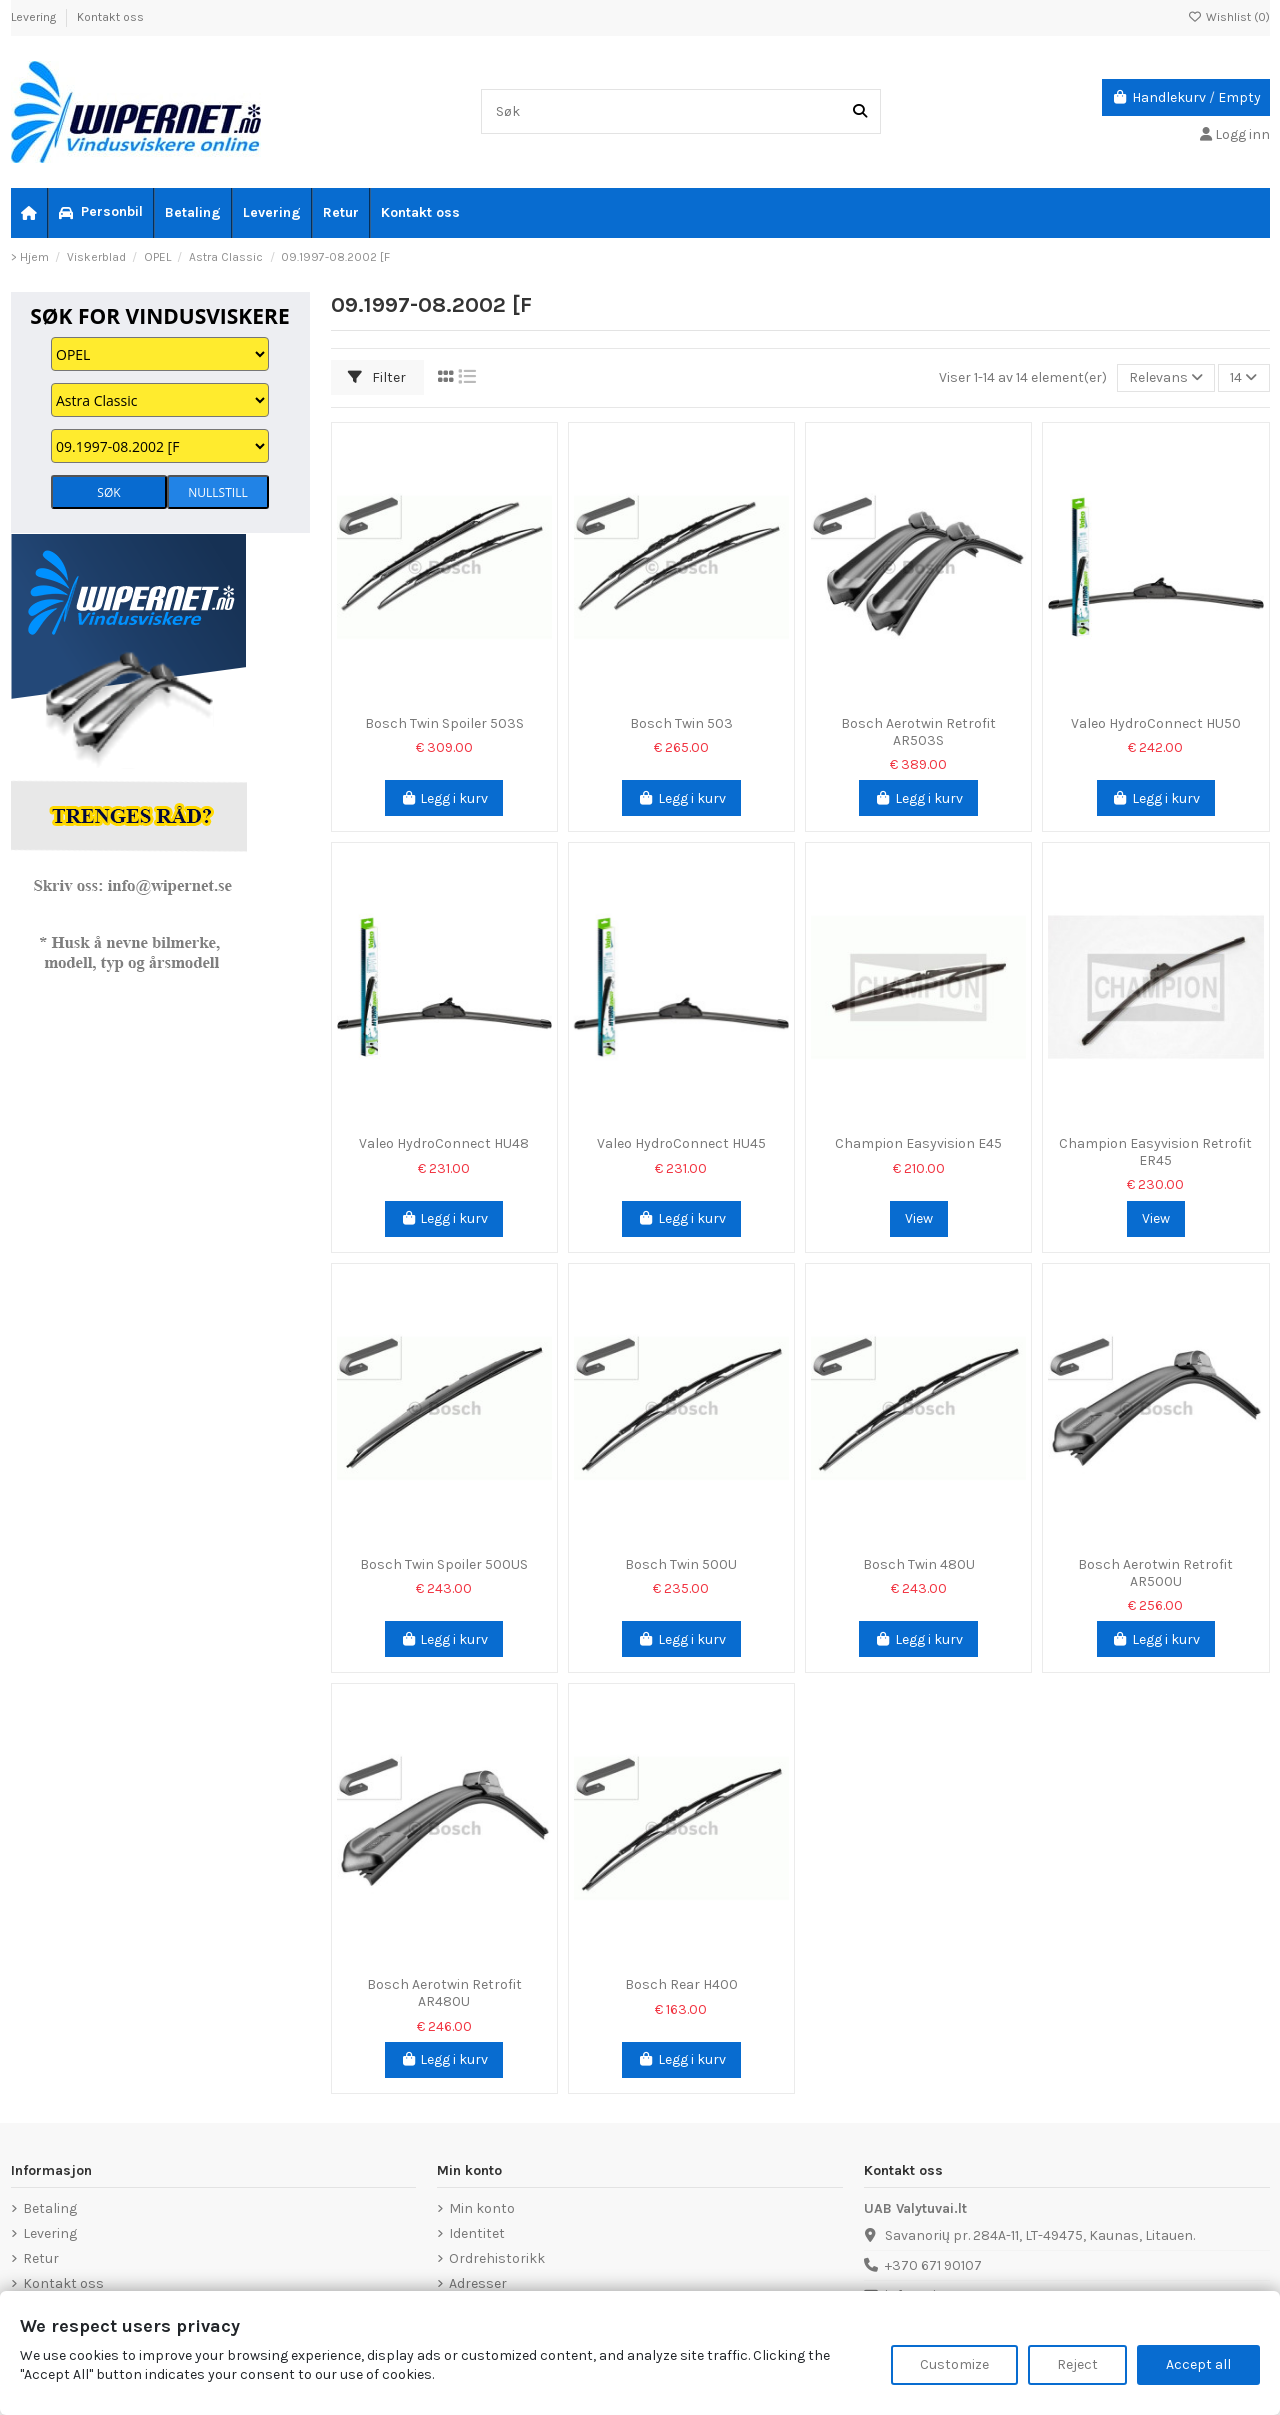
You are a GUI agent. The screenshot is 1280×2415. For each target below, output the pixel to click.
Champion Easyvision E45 (918, 1143)
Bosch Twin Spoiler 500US (444, 1564)
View (919, 1218)
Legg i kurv (444, 798)
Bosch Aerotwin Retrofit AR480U (444, 1993)
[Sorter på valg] (1166, 378)
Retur (41, 2258)
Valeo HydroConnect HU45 (681, 1143)
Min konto (482, 2208)
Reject (1077, 2364)
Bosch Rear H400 (681, 1984)
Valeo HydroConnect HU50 (1156, 723)
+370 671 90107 (933, 2265)
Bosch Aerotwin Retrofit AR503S (918, 732)
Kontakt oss (110, 17)
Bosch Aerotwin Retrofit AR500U (1155, 1573)
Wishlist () (1229, 17)
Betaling (50, 2208)
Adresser (478, 2283)
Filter (377, 377)
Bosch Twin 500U (681, 1564)
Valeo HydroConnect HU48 (444, 1143)
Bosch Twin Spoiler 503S (444, 723)
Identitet (477, 2233)
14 (1243, 377)
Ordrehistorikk (497, 2258)
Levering (35, 17)
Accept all (1198, 2364)
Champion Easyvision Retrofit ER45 (1155, 1152)
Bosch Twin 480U (919, 1564)
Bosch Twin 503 (681, 723)
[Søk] (860, 111)
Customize (954, 2364)
